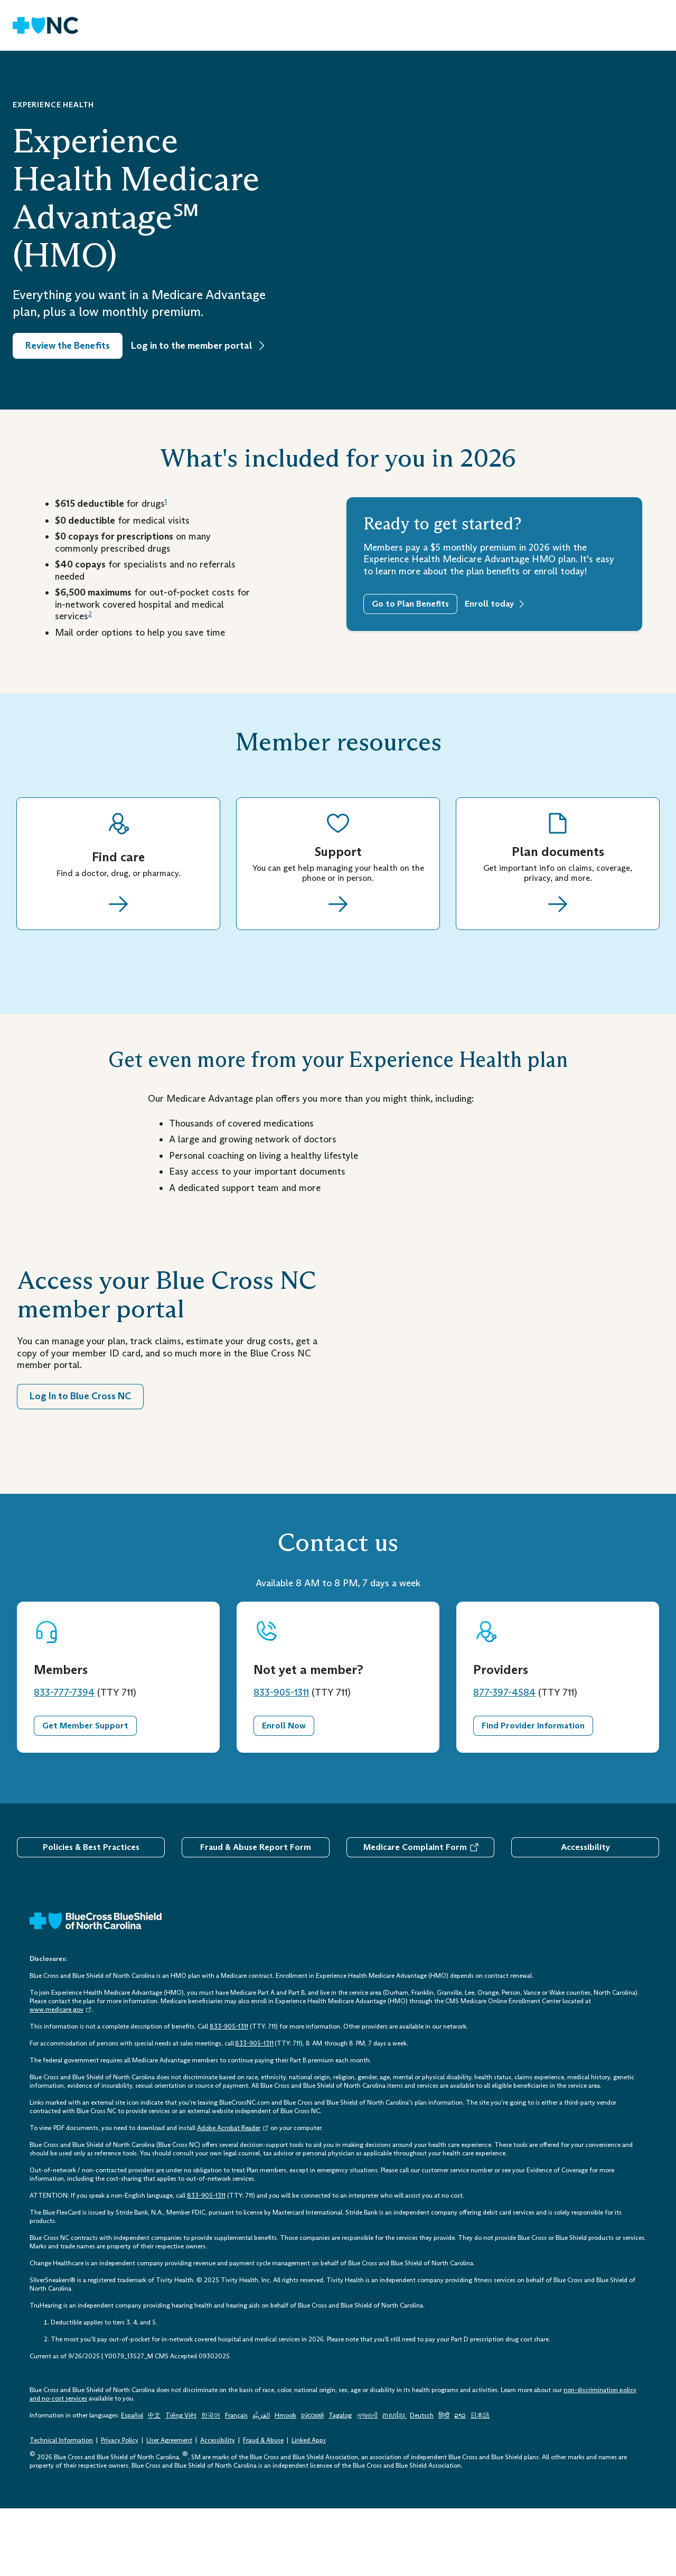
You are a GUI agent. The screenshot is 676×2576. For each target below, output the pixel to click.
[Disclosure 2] (90, 616)
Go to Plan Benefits (410, 604)
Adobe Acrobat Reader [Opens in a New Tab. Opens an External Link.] (233, 2195)
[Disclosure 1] (166, 503)
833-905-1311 (254, 2110)
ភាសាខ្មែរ (394, 2482)
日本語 (480, 2482)
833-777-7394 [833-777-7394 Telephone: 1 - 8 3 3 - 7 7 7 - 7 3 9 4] (64, 1759)
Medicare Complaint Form (415, 1914)
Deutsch (422, 2482)
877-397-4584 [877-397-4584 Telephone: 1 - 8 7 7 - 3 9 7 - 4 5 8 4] (504, 1759)
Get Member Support (85, 1793)
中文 (154, 2482)
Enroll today (489, 604)
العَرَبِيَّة (261, 2482)
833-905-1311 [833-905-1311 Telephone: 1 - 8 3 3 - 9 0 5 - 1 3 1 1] (281, 1759)
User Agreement (169, 2508)
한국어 (210, 2482)
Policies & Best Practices (91, 1914)
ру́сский (312, 2482)
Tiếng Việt (180, 2482)
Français (236, 2482)
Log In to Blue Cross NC (80, 1429)
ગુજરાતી (367, 2482)
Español (132, 2482)
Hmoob (285, 2482)
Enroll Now (284, 1793)
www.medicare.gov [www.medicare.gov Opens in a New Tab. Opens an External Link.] (61, 2076)
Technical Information (61, 2508)
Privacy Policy (119, 2508)
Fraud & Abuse (263, 2508)
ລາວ (460, 2482)
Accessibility (585, 1914)
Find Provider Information (533, 1793)
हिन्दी (443, 2482)
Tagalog (340, 2482)
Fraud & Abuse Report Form (255, 1914)
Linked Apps (309, 2508)
